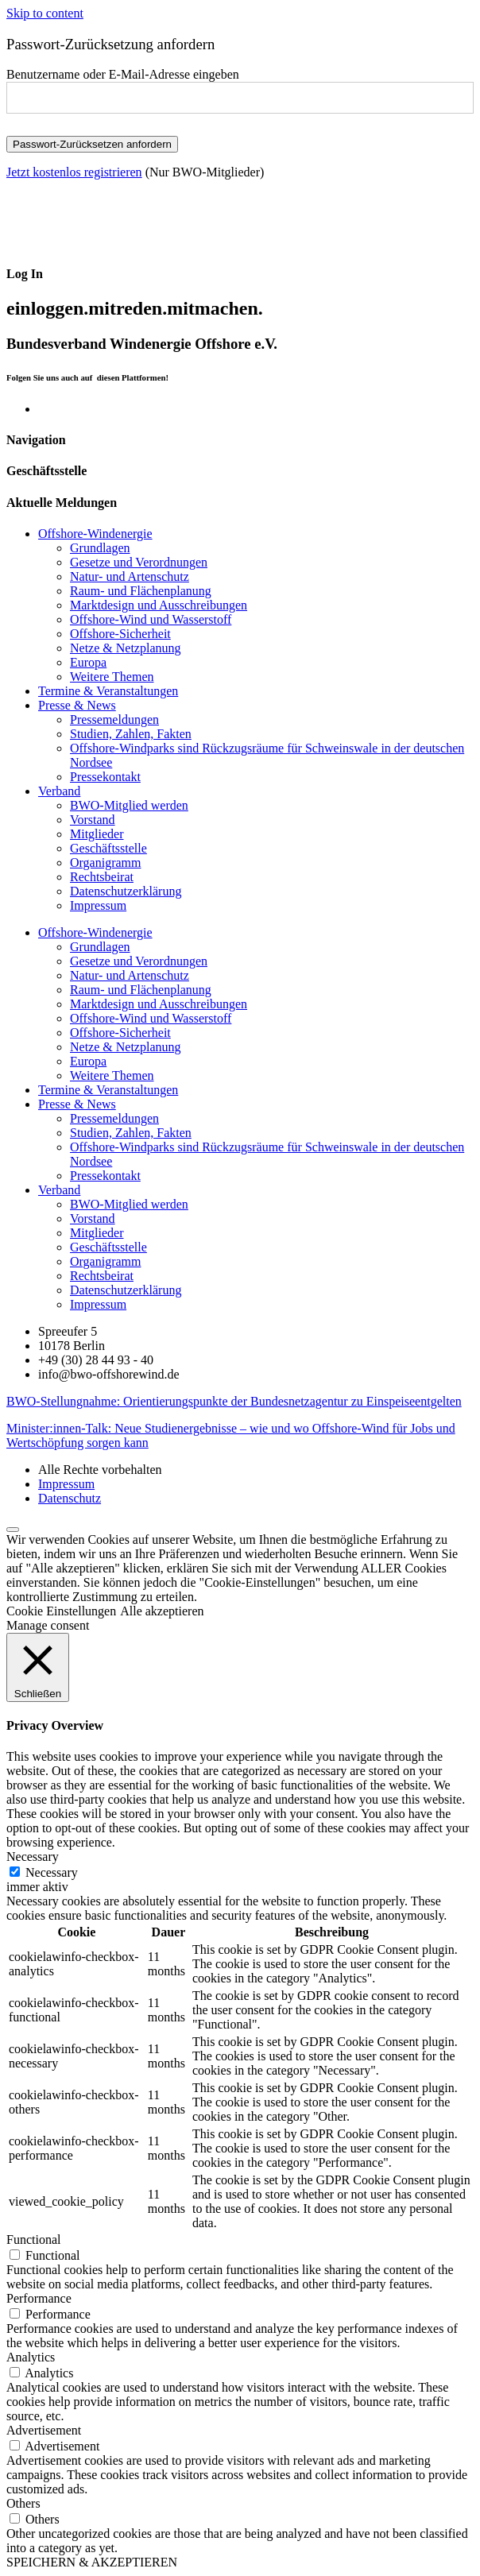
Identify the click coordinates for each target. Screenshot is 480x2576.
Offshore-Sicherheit (120, 633)
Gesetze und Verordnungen (138, 562)
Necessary (51, 1872)
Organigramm (105, 862)
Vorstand (92, 819)
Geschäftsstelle (108, 848)
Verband (59, 791)
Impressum (98, 905)
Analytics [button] (30, 2357)
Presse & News (77, 705)
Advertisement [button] (43, 2430)
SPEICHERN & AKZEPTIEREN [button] (91, 2562)
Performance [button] (39, 2298)
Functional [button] (33, 2239)
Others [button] (23, 2503)
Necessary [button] (32, 1856)
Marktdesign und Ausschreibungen (158, 605)
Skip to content (44, 13)
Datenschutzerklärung (125, 891)
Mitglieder (97, 834)
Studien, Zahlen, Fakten (131, 734)
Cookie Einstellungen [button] (61, 1611)
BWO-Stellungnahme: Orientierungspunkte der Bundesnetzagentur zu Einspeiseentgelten (234, 1401)
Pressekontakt (105, 776)
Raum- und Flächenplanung (140, 591)
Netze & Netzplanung (125, 648)
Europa (88, 662)
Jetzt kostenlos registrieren (74, 172)
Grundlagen (100, 548)
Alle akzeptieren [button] (161, 1611)
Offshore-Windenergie (95, 533)
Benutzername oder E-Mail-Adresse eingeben (122, 74)
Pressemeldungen (114, 719)
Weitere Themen (111, 676)
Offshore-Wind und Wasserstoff (150, 619)
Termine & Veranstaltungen (108, 691)
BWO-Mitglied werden (129, 805)
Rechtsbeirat (102, 877)
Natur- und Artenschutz (129, 576)
